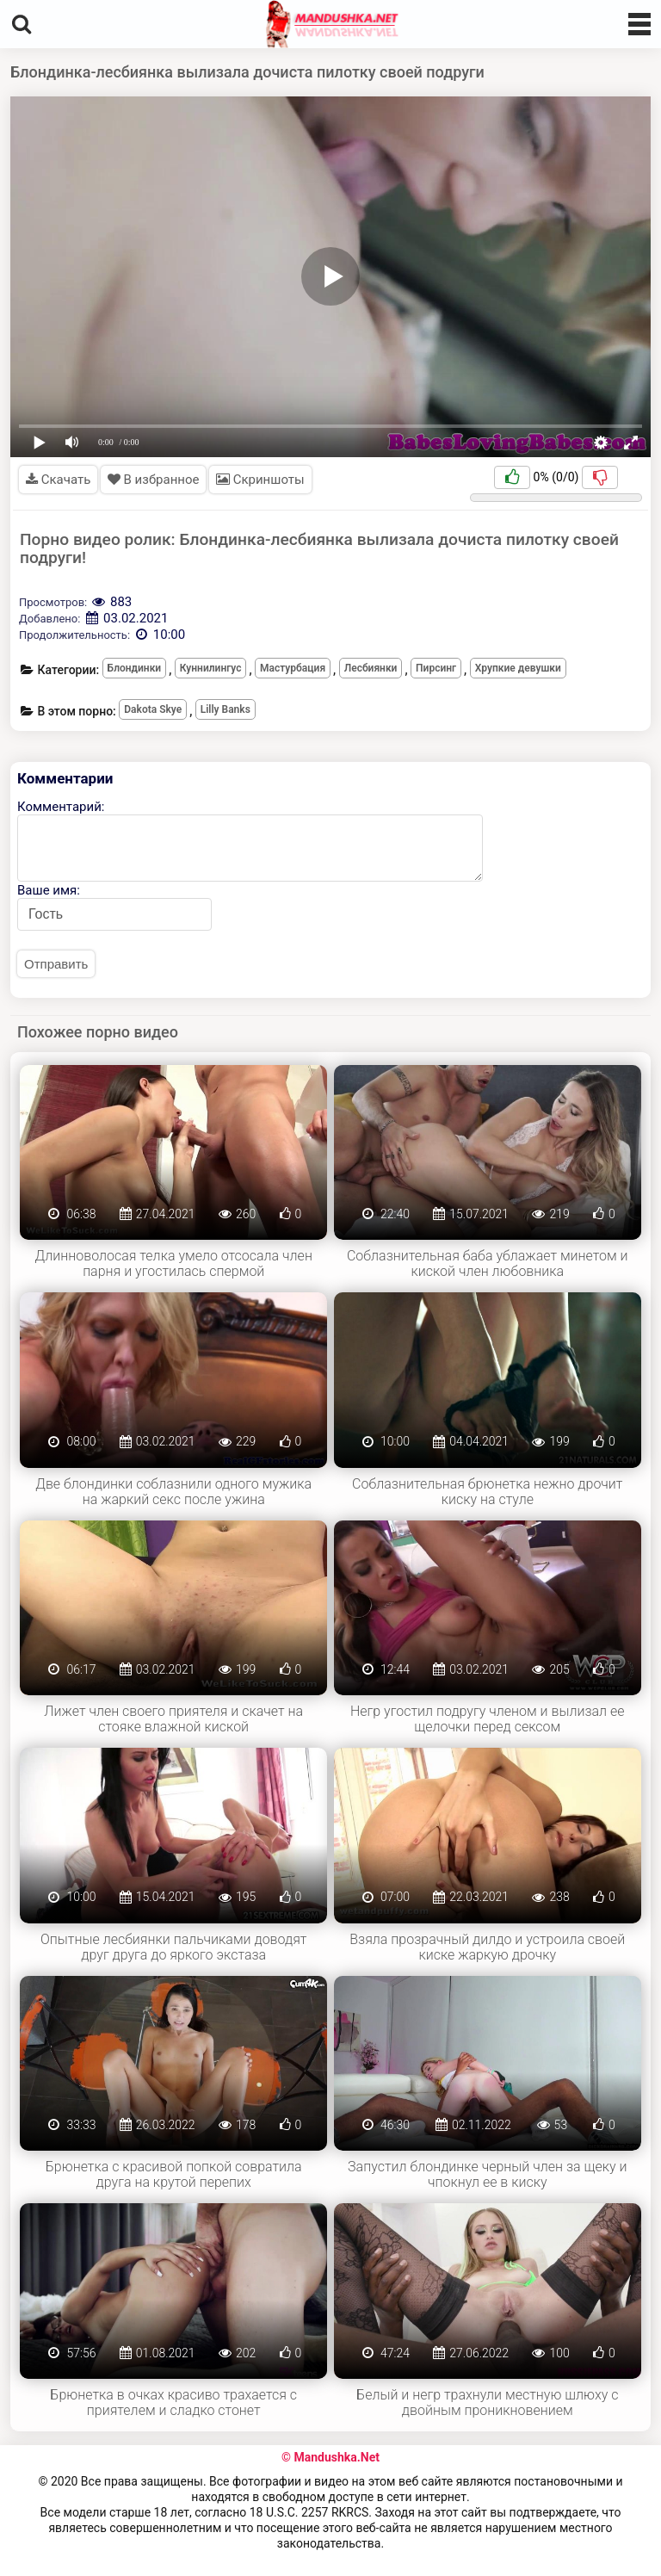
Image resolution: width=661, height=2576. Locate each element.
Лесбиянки (371, 668)
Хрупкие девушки (518, 668)
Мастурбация (292, 668)
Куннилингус (211, 668)
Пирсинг (436, 668)
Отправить (56, 964)
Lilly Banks (225, 709)
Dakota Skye (153, 709)
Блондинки (135, 668)
